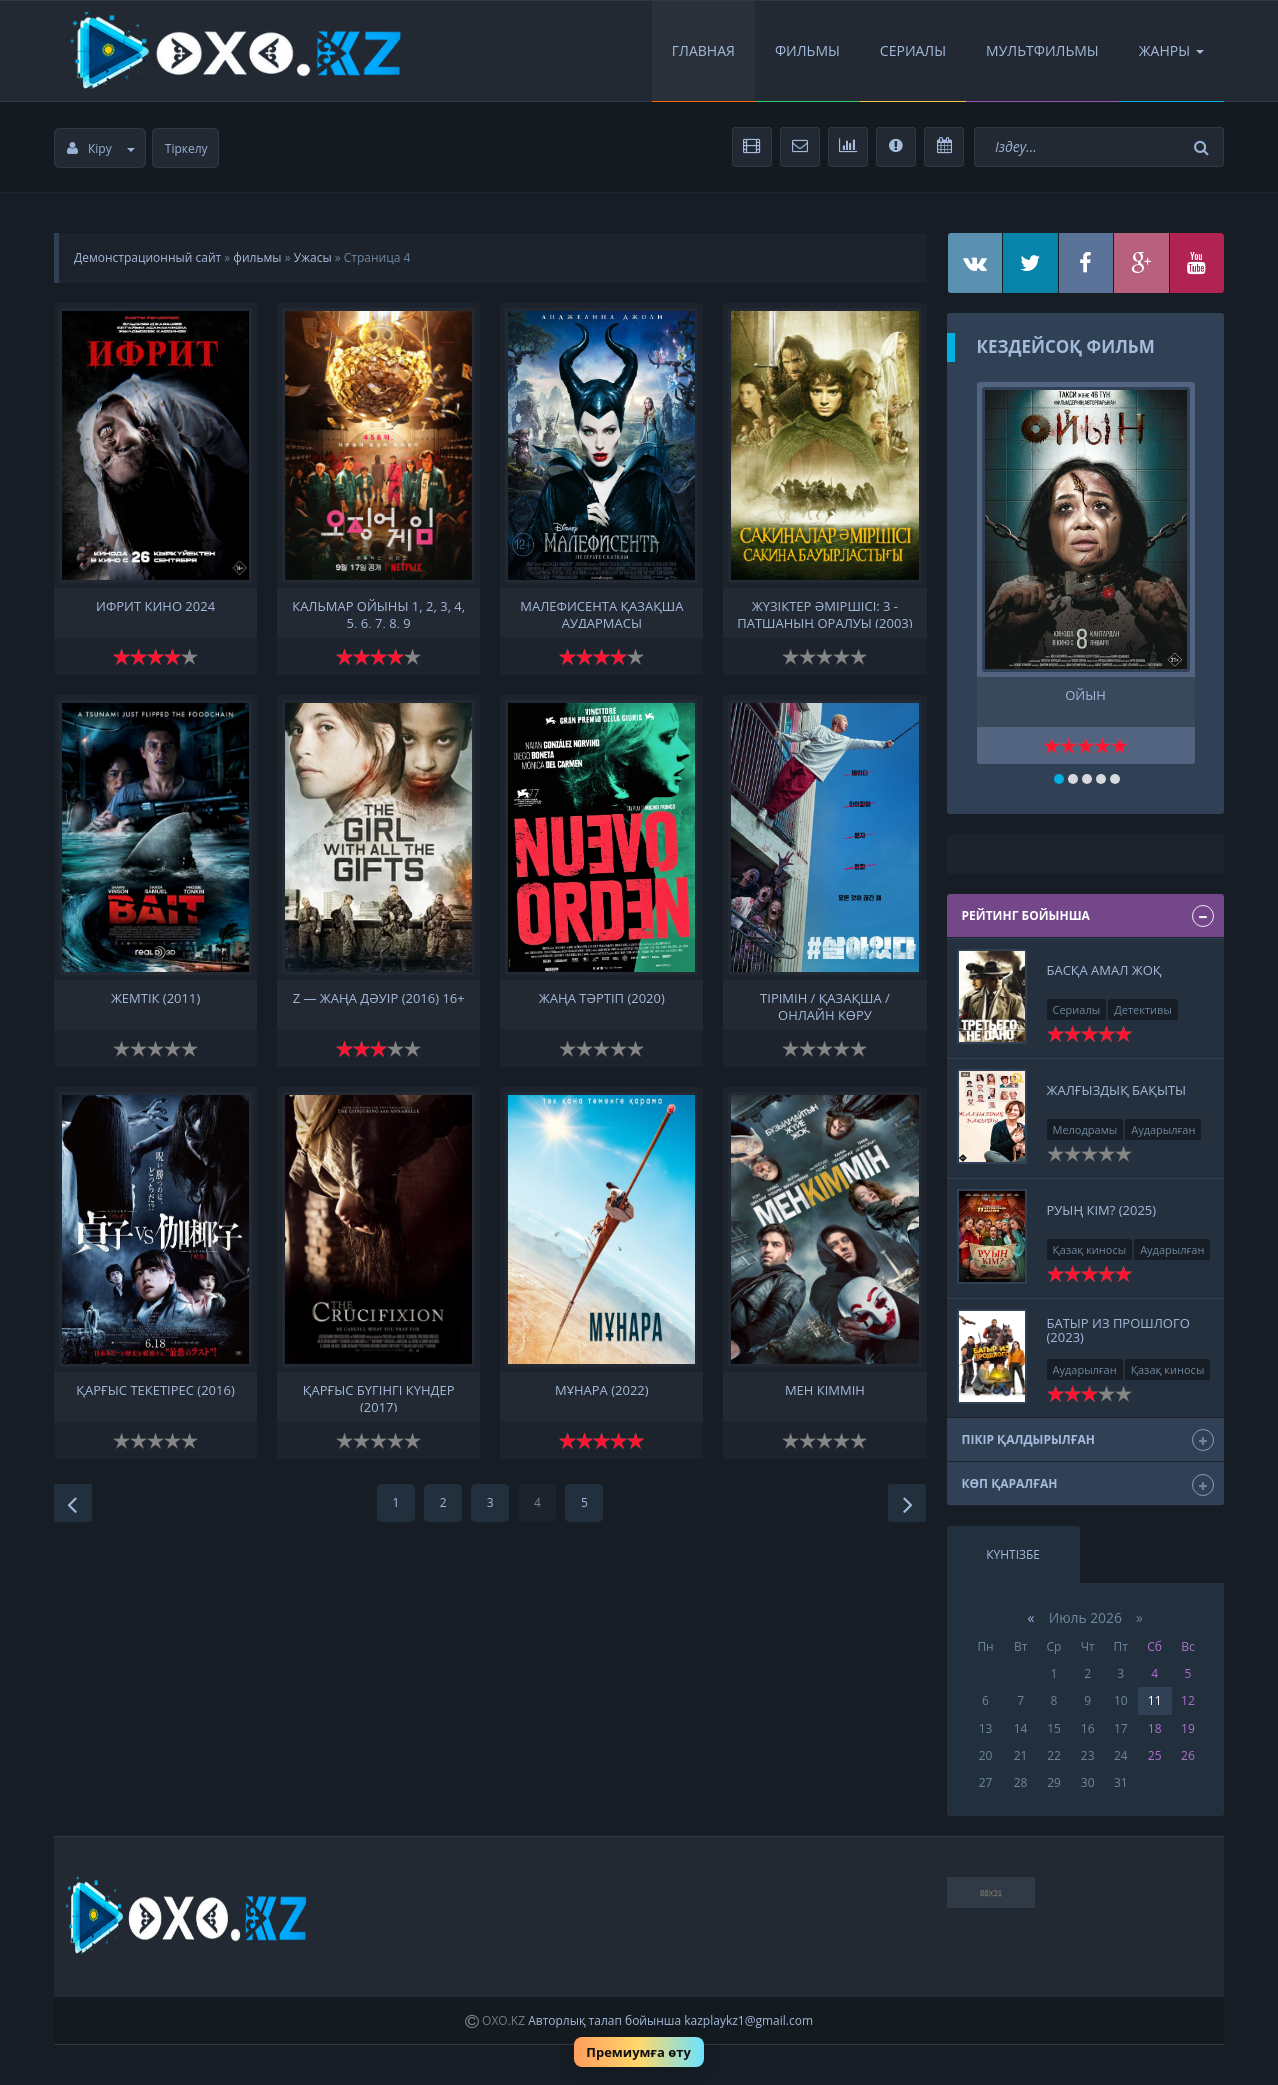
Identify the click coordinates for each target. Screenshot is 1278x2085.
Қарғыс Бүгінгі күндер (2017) (379, 1397)
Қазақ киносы (1090, 1249)
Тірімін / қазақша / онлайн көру (825, 1005)
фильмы (257, 257)
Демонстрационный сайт (147, 257)
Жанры (1171, 50)
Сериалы (913, 50)
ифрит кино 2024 (155, 606)
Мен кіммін (825, 1390)
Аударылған (1163, 1129)
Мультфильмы (1042, 50)
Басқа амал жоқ (1104, 970)
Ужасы (313, 257)
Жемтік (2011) (155, 998)
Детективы (1143, 1009)
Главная (703, 50)
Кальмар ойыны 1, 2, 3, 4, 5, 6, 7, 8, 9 (378, 613)
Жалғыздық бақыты (1117, 1090)
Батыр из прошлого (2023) (1118, 1330)
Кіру (101, 148)
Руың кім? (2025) (1102, 1210)
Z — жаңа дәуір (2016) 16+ (379, 998)
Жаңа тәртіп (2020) (602, 998)
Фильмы (807, 50)
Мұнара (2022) (602, 1390)
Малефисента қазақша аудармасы (601, 613)
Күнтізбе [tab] (1013, 1554)
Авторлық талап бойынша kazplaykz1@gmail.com (670, 2020)
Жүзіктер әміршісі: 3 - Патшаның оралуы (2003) (824, 613)
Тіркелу (186, 148)
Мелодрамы (1085, 1129)
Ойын (1085, 695)
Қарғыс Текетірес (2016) (155, 1390)
